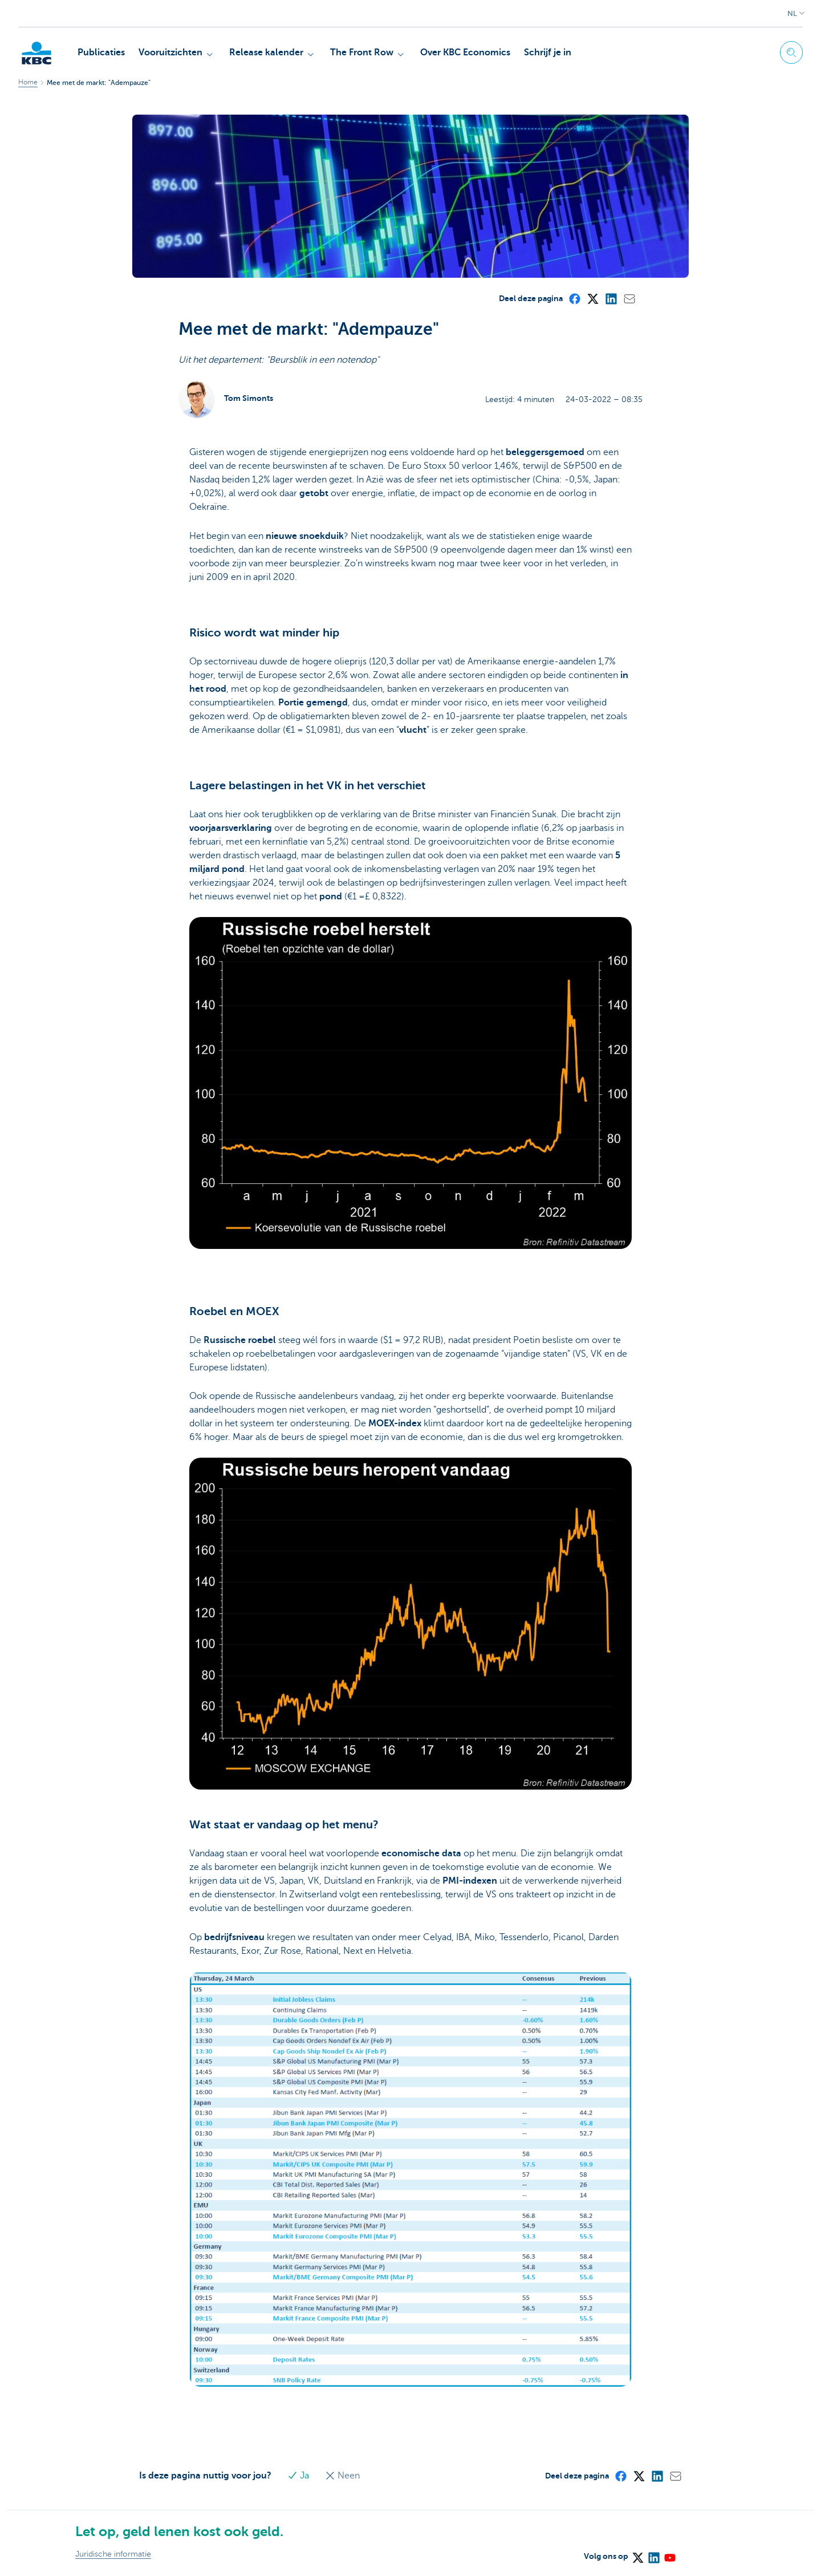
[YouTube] (669, 2554)
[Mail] (629, 298)
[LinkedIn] (610, 298)
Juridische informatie (113, 2554)
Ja (299, 2475)
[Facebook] (574, 298)
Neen (342, 2475)
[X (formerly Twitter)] (592, 298)
